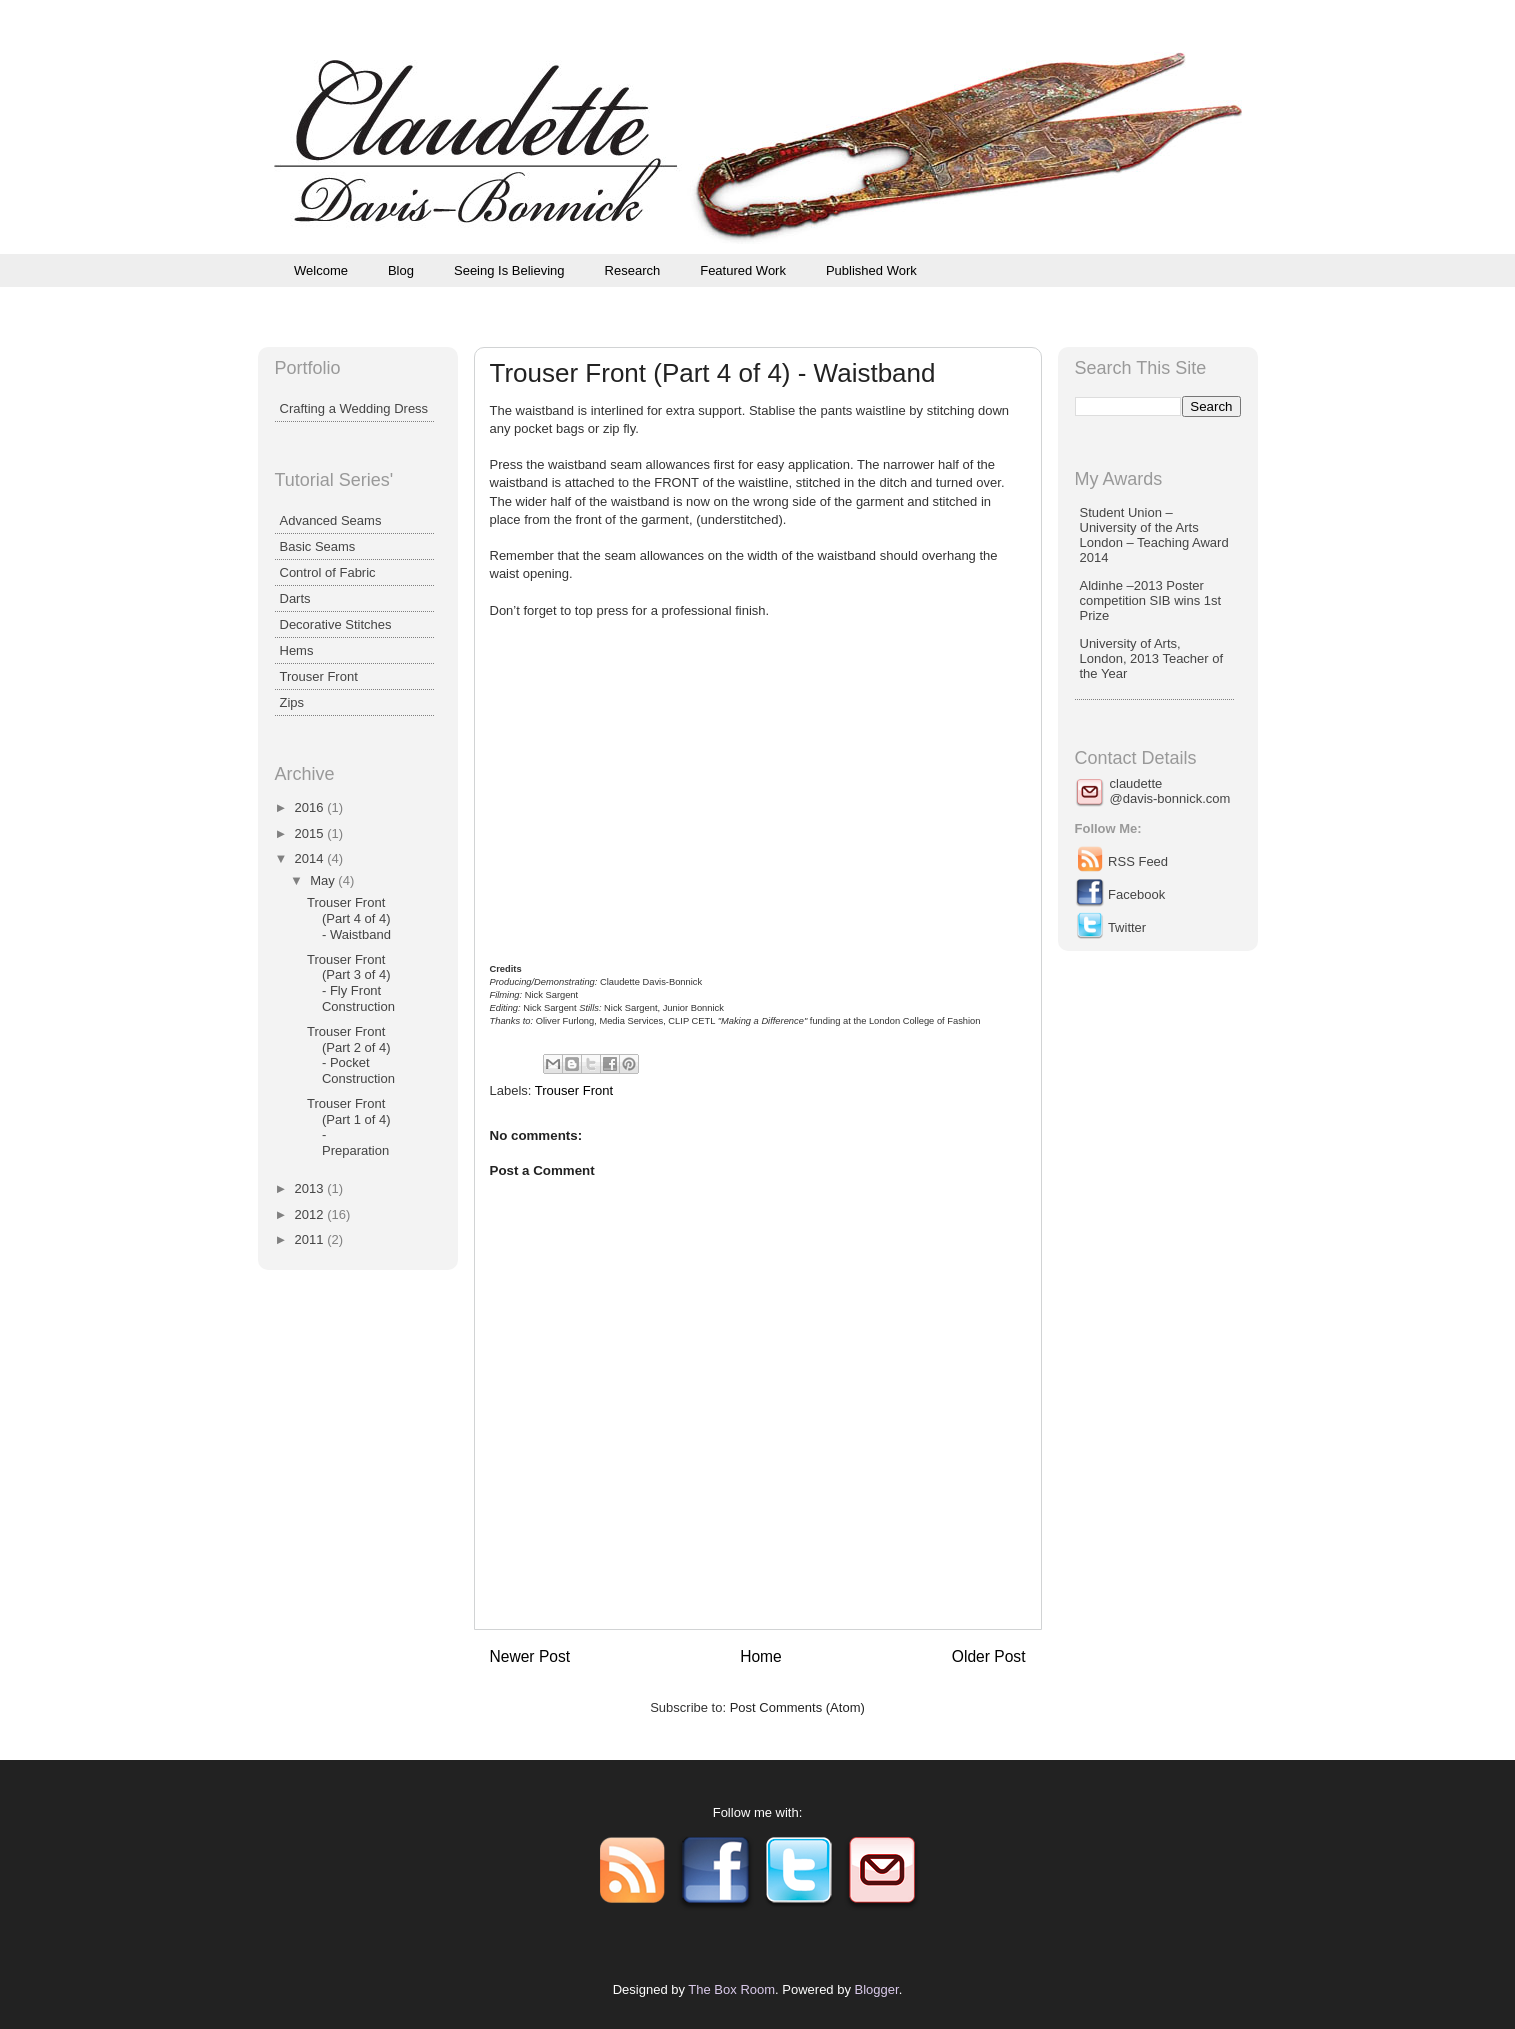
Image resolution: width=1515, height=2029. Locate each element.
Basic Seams (318, 546)
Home (761, 1656)
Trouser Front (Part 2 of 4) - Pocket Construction (351, 1055)
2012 (311, 1214)
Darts (295, 598)
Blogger (877, 1989)
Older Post (989, 1656)
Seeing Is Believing (509, 270)
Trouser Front (574, 1090)
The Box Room (731, 1989)
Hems (297, 650)
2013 (311, 1188)
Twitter (1111, 927)
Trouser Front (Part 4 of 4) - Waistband (349, 918)
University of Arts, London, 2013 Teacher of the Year (1152, 658)
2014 (311, 858)
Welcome (321, 270)
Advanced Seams (331, 520)
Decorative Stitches (336, 624)
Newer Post (530, 1656)
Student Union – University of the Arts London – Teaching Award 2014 (1154, 535)
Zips (292, 702)
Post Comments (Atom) (797, 1707)
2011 (311, 1239)
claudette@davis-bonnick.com (1170, 791)
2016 (311, 807)
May (324, 880)
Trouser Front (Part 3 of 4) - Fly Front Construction (351, 983)
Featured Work (743, 270)
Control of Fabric (328, 572)
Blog (401, 270)
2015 (311, 833)
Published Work (871, 270)
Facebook (1120, 894)
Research (633, 270)
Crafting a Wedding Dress (354, 408)
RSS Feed (1122, 861)
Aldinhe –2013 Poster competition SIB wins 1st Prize (1151, 600)
